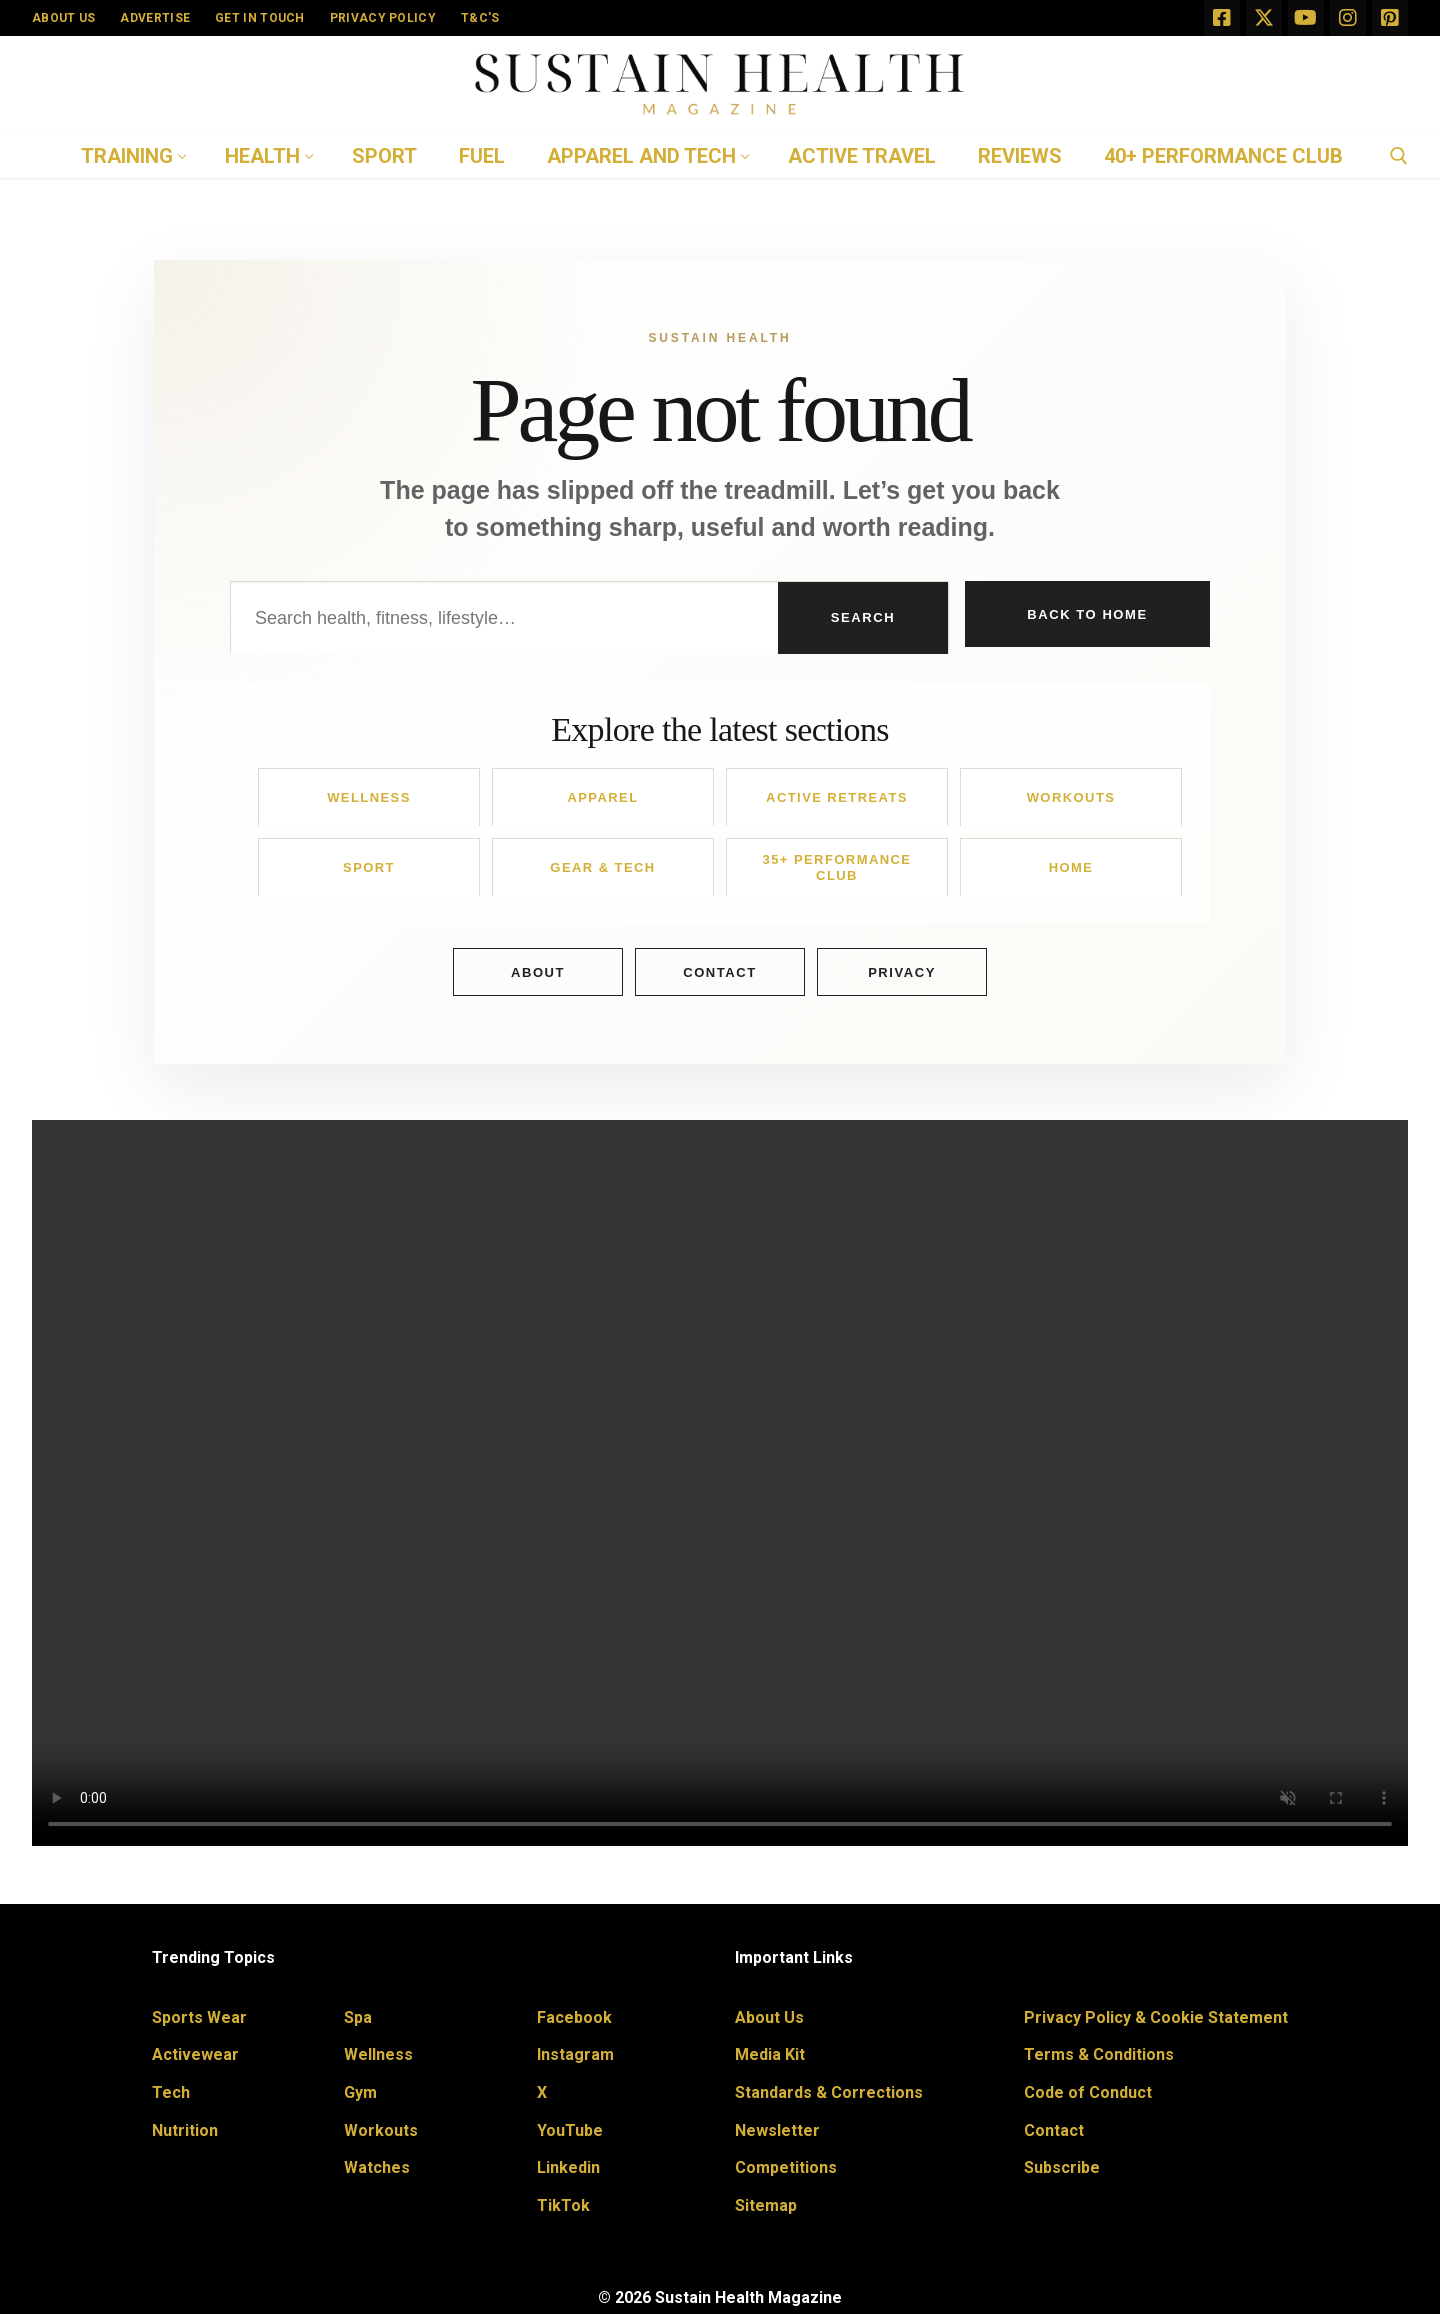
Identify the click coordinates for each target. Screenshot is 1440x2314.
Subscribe (1062, 2167)
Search (863, 617)
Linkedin (568, 2167)
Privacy (902, 972)
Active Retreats (837, 797)
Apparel (602, 797)
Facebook (574, 2017)
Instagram (575, 2054)
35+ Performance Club (837, 867)
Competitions (786, 2167)
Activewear (195, 2054)
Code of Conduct (1088, 2092)
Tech (171, 2092)
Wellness (369, 797)
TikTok (563, 2205)
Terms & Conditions (1099, 2054)
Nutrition (185, 2130)
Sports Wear (199, 2017)
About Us (769, 2017)
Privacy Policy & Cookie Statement (1156, 2017)
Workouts (1071, 797)
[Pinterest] (1390, 18)
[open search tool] (1399, 156)
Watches (377, 2167)
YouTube (570, 2130)
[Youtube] (1306, 18)
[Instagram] (1348, 18)
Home (1071, 867)
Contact (720, 972)
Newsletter (777, 2130)
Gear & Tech (602, 867)
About (538, 972)
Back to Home (1087, 616)
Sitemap (766, 2205)
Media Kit (770, 2054)
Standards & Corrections (829, 2092)
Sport (369, 867)
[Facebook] (1222, 18)
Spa (358, 2017)
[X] (1264, 18)
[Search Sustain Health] (504, 618)
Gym (360, 2092)
